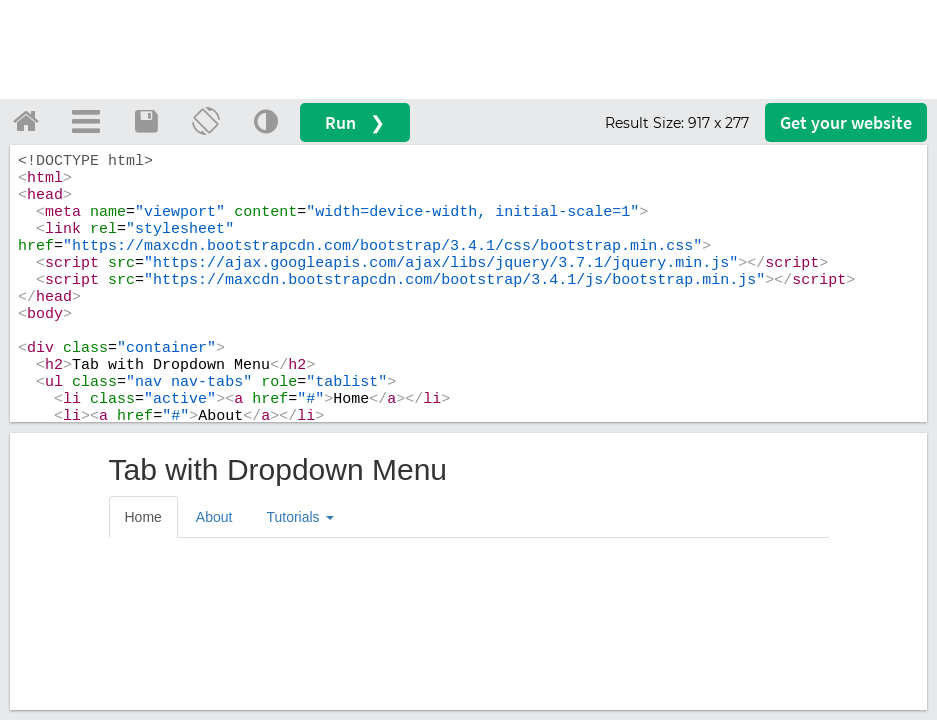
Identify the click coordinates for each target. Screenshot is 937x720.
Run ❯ (355, 122)
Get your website (846, 122)
